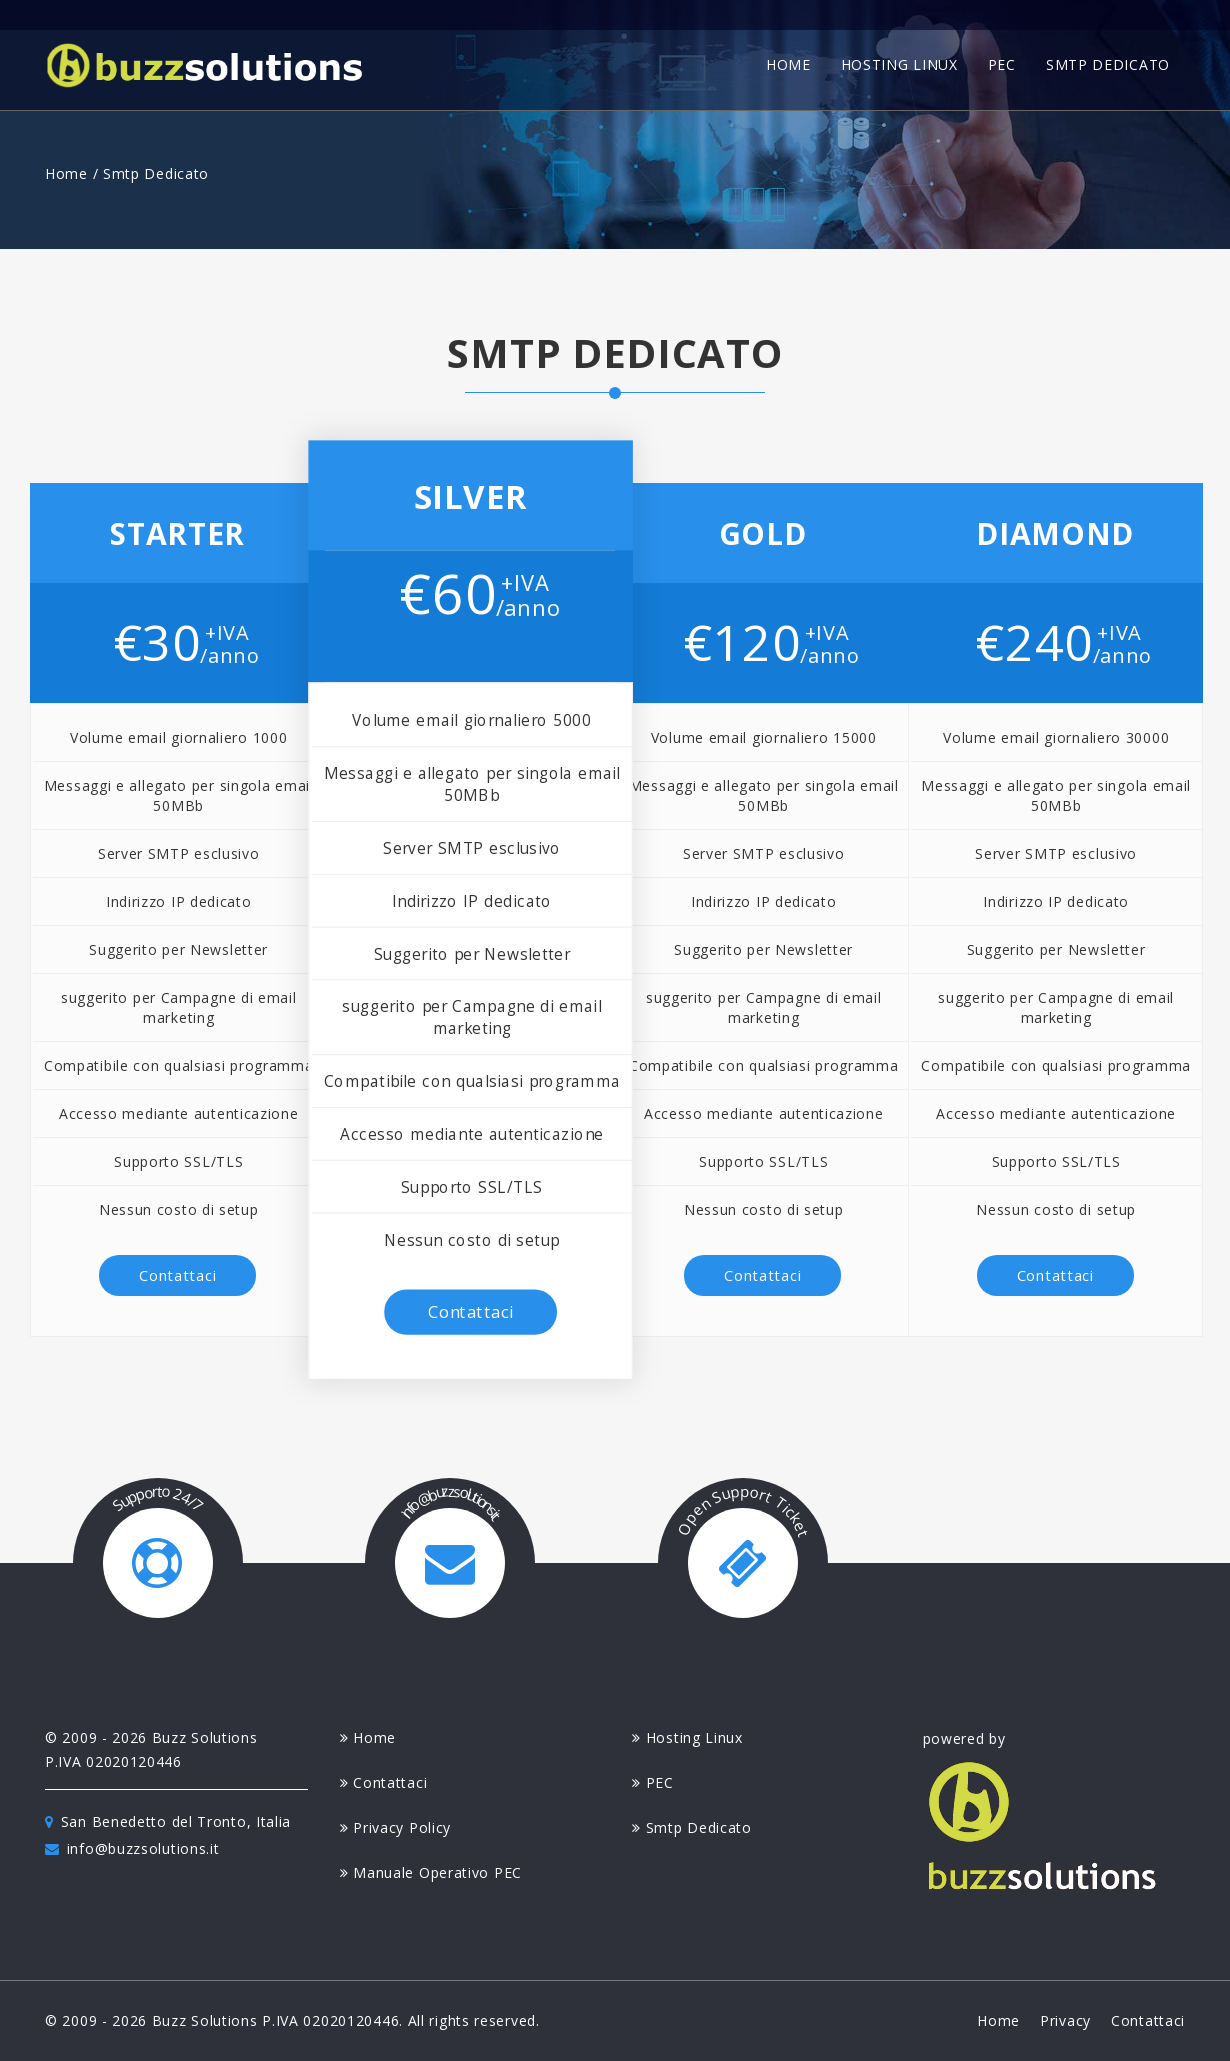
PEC (653, 1782)
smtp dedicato (1108, 64)
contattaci (177, 1275)
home (788, 64)
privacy (1065, 2020)
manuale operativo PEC (431, 1872)
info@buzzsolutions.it (132, 1848)
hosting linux (899, 64)
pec (1002, 64)
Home (66, 173)
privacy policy (396, 1827)
